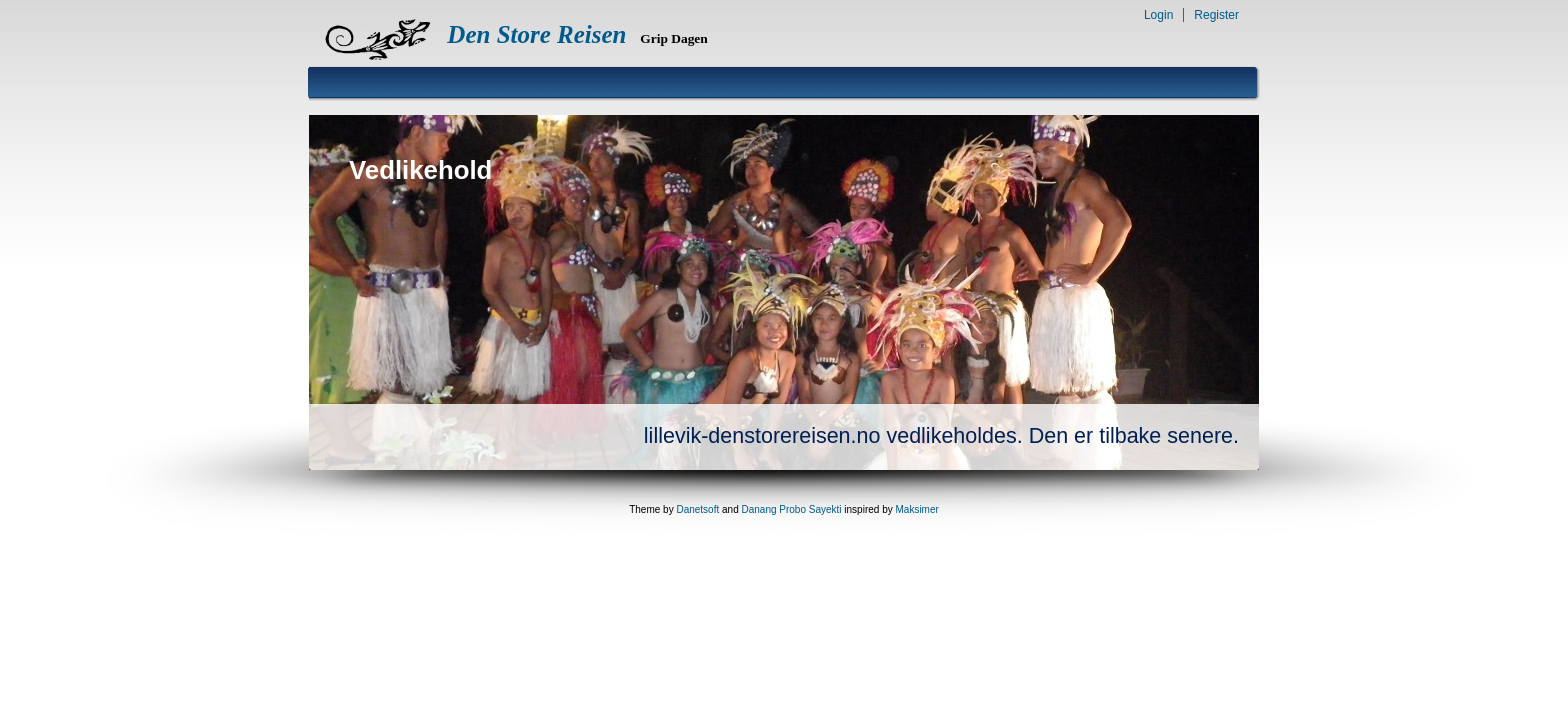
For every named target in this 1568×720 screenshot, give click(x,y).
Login (1158, 15)
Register (1216, 15)
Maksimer (916, 509)
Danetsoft (697, 509)
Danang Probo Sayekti (791, 509)
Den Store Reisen (536, 34)
